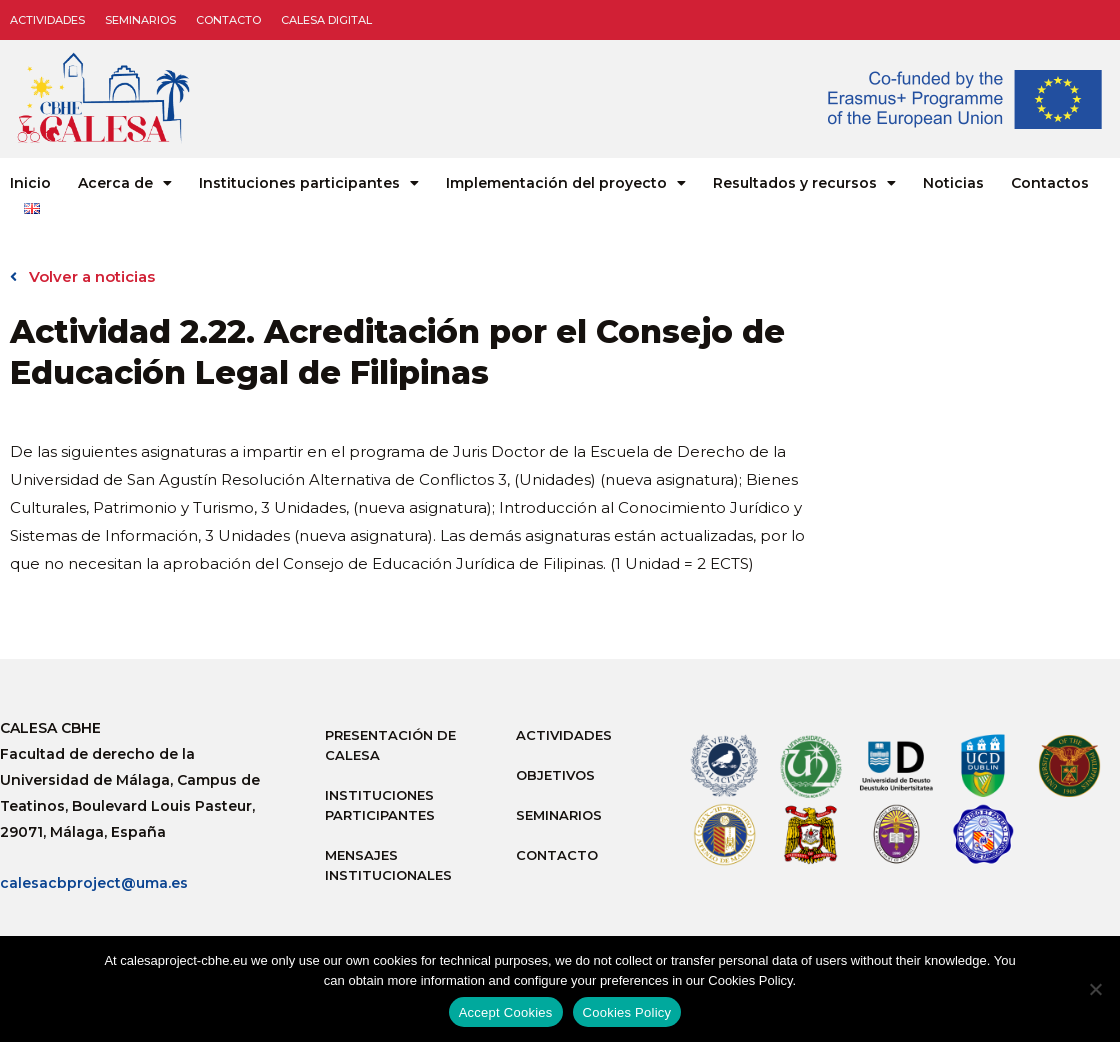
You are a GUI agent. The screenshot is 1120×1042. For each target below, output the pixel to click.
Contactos (1050, 183)
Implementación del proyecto (566, 183)
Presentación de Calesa (390, 745)
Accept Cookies (506, 1012)
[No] (1095, 989)
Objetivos (555, 775)
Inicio (30, 183)
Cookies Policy (627, 1012)
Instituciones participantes (309, 183)
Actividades (47, 20)
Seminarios (140, 20)
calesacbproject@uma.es (94, 883)
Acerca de (125, 183)
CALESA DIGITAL (326, 20)
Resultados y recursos (804, 183)
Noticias (953, 183)
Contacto (228, 20)
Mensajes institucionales (388, 865)
